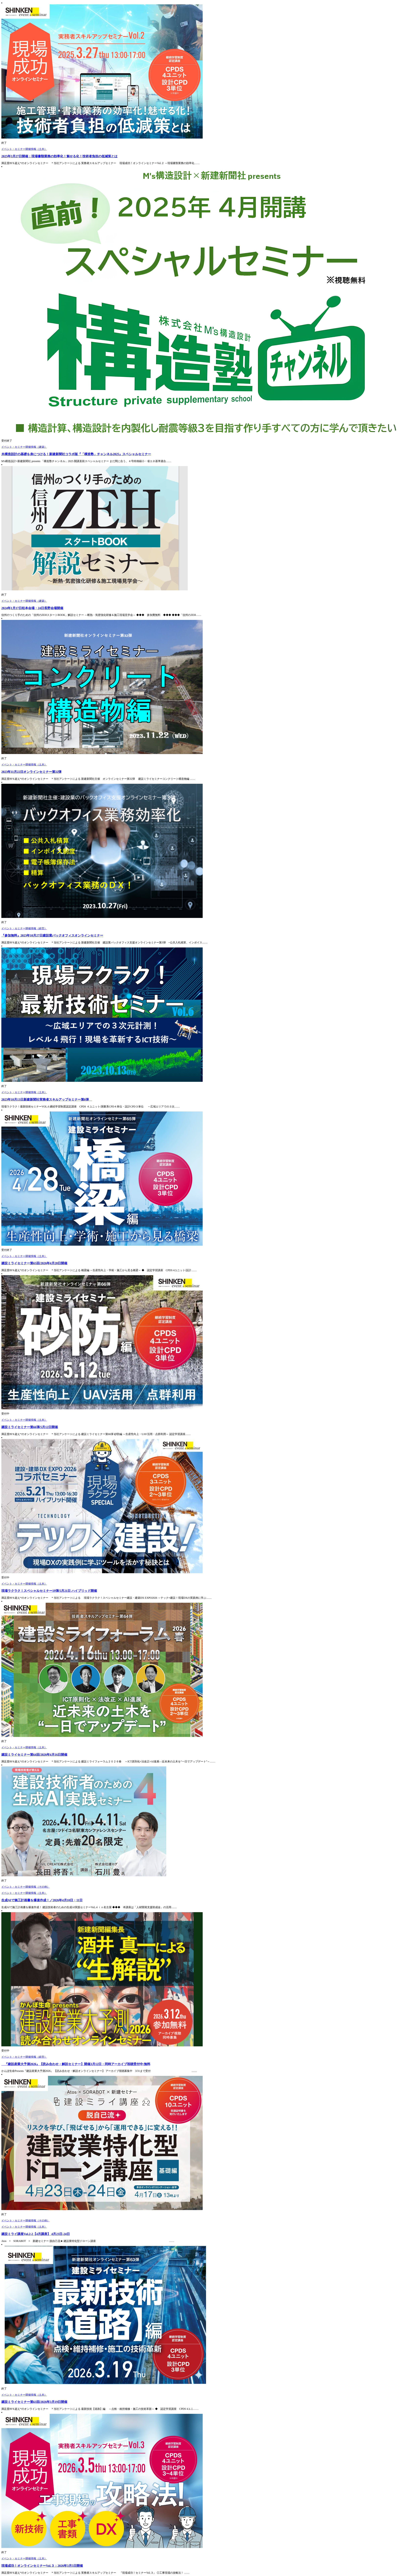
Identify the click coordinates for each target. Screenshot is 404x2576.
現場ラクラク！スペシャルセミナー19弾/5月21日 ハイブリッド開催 (49, 1590)
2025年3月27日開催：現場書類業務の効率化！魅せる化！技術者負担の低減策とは (59, 156)
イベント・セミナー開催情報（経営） (24, 928)
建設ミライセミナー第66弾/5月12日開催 (29, 1427)
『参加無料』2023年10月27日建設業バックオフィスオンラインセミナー (52, 935)
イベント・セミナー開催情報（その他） (25, 1886)
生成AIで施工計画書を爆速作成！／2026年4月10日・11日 (42, 1900)
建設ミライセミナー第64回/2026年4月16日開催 (34, 1754)
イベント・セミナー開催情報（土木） (24, 149)
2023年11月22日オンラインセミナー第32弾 (31, 772)
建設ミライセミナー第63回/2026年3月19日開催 (34, 2402)
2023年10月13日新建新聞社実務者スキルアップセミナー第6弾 (46, 1099)
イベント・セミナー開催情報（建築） (24, 446)
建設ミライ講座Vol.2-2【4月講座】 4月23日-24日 (35, 2234)
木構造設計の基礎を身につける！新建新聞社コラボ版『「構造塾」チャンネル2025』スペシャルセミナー (76, 454)
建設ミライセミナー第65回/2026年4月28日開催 (34, 1263)
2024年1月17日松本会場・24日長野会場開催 (32, 608)
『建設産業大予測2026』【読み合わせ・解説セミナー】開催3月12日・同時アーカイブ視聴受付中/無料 (75, 2064)
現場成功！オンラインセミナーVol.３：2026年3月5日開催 (42, 2565)
